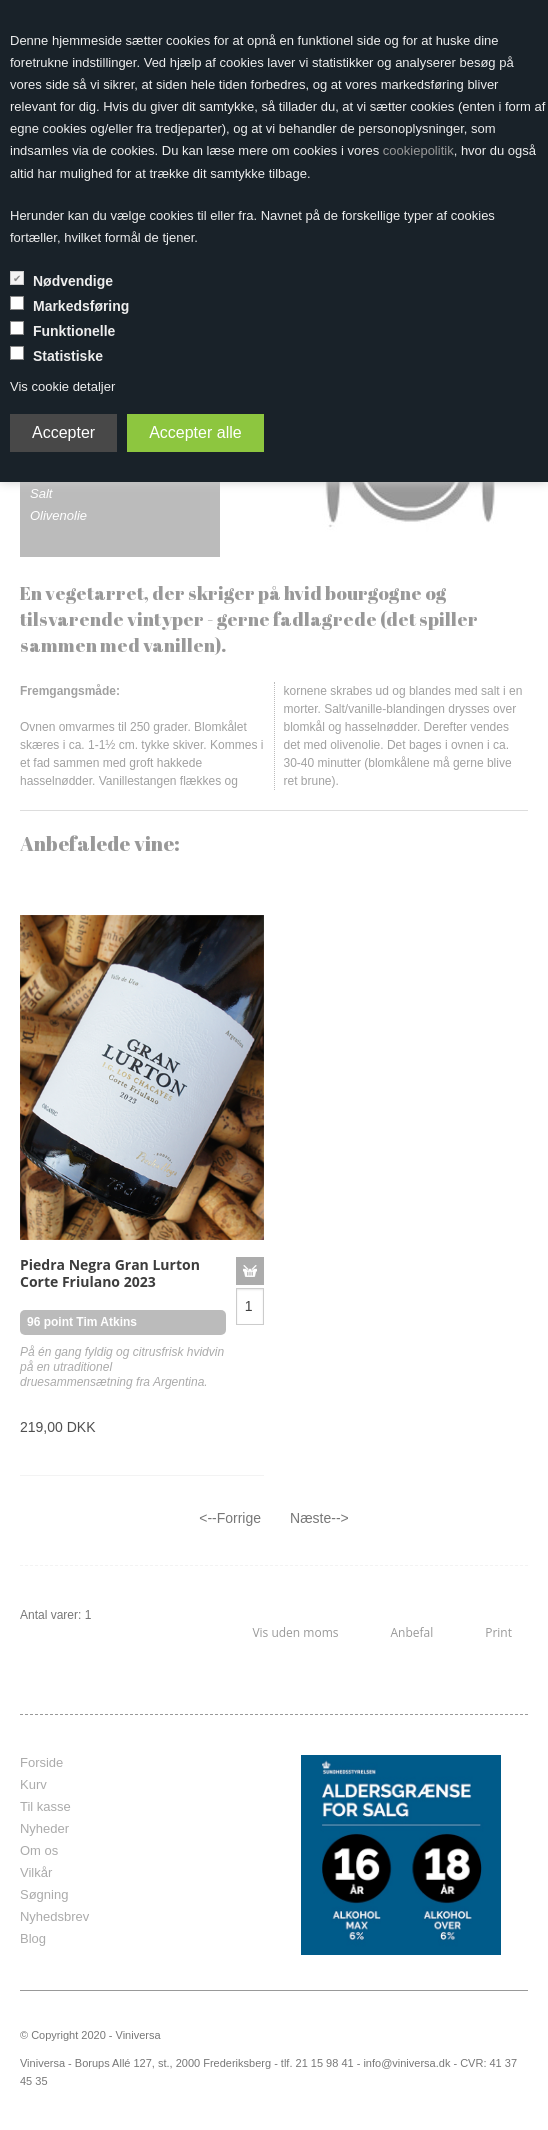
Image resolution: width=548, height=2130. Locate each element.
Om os (39, 1850)
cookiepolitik (418, 150)
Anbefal (411, 1632)
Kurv (33, 1784)
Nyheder (44, 1828)
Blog (33, 1938)
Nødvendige (73, 281)
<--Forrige (230, 1518)
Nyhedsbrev (54, 1916)
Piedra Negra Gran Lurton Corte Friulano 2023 (110, 1273)
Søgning (44, 1894)
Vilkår (36, 1872)
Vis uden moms (295, 1632)
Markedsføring (81, 306)
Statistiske (68, 356)
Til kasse (45, 1806)
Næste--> (319, 1518)
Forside (41, 1762)
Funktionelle (74, 331)
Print (498, 1632)
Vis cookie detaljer (62, 386)
